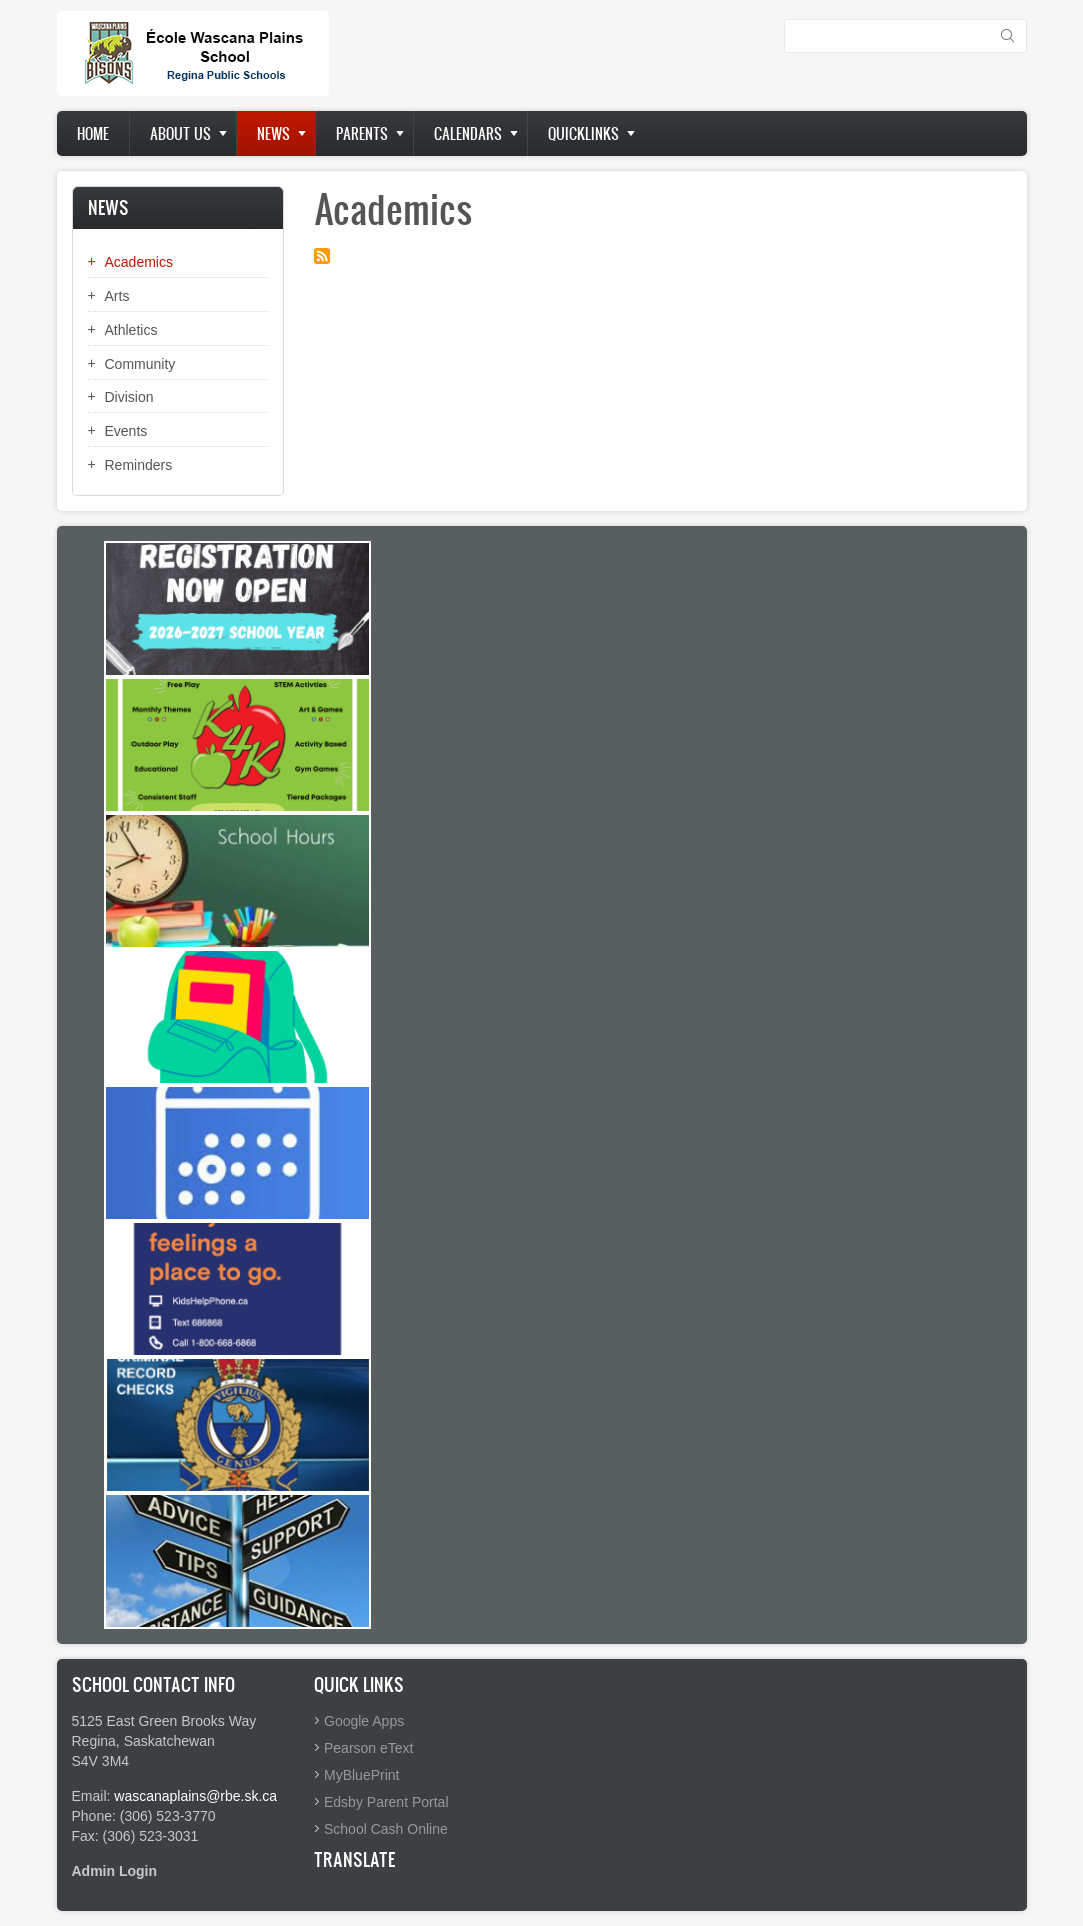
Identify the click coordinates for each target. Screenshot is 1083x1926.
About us (180, 133)
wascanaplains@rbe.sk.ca (195, 1796)
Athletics (131, 330)
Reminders (139, 465)
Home (93, 133)
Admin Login (115, 1871)
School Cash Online (386, 1829)
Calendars (468, 133)
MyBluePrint (361, 1775)
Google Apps (364, 1721)
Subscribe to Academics (322, 256)
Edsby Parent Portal (386, 1802)
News (273, 133)
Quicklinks (583, 133)
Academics (139, 262)
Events (126, 431)
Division (129, 397)
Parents (362, 133)
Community (140, 364)
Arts (117, 296)
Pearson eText (369, 1748)
